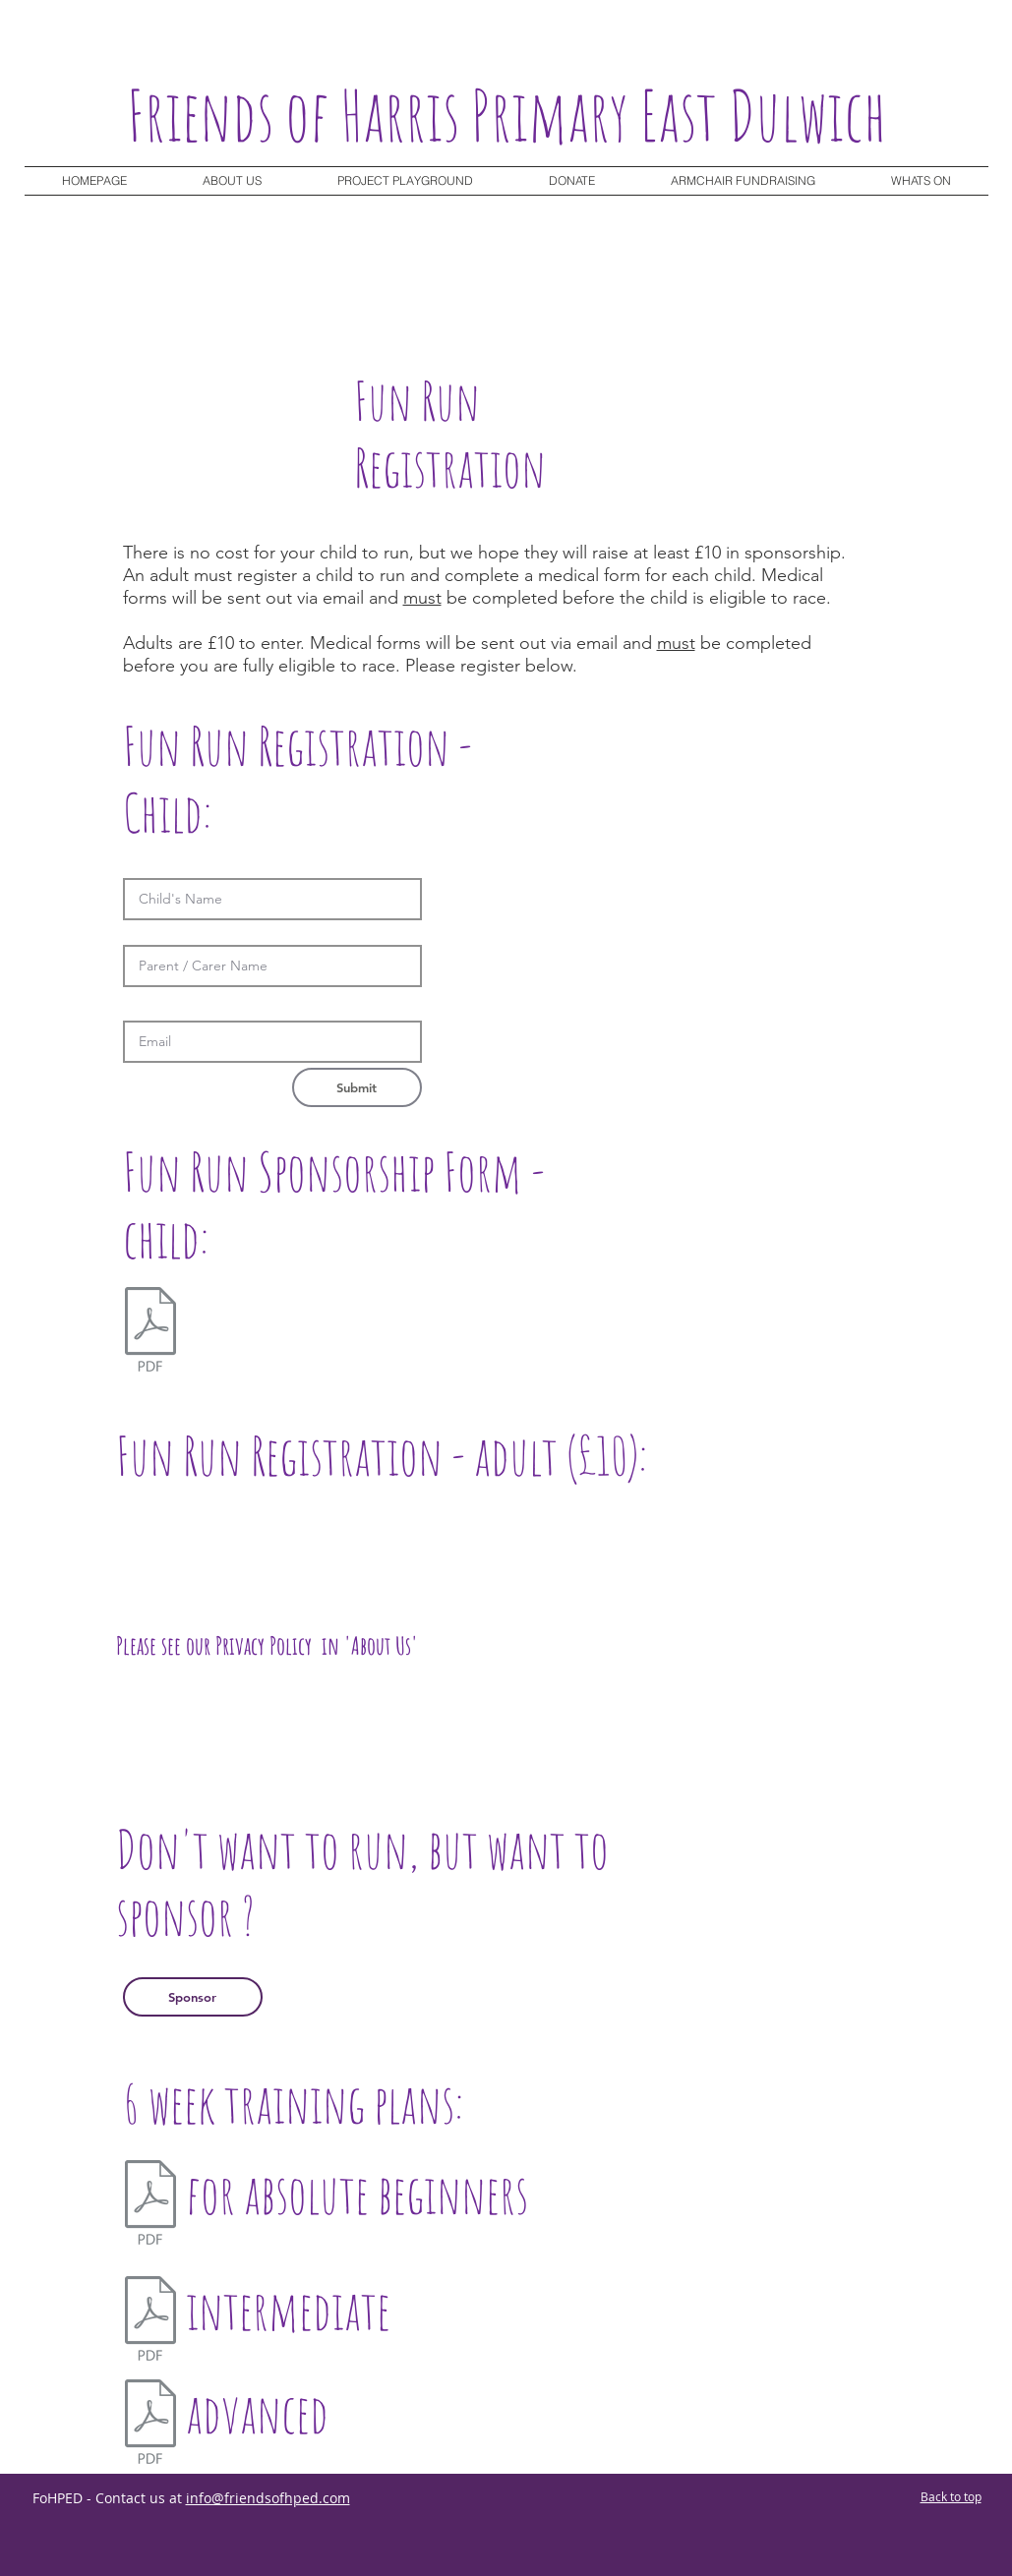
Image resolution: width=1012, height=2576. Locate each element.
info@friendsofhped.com (268, 2497)
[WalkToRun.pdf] (151, 2321)
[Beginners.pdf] (151, 2205)
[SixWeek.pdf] (151, 2424)
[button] (921, 181)
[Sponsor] (193, 1997)
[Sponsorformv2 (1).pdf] (151, 1331)
